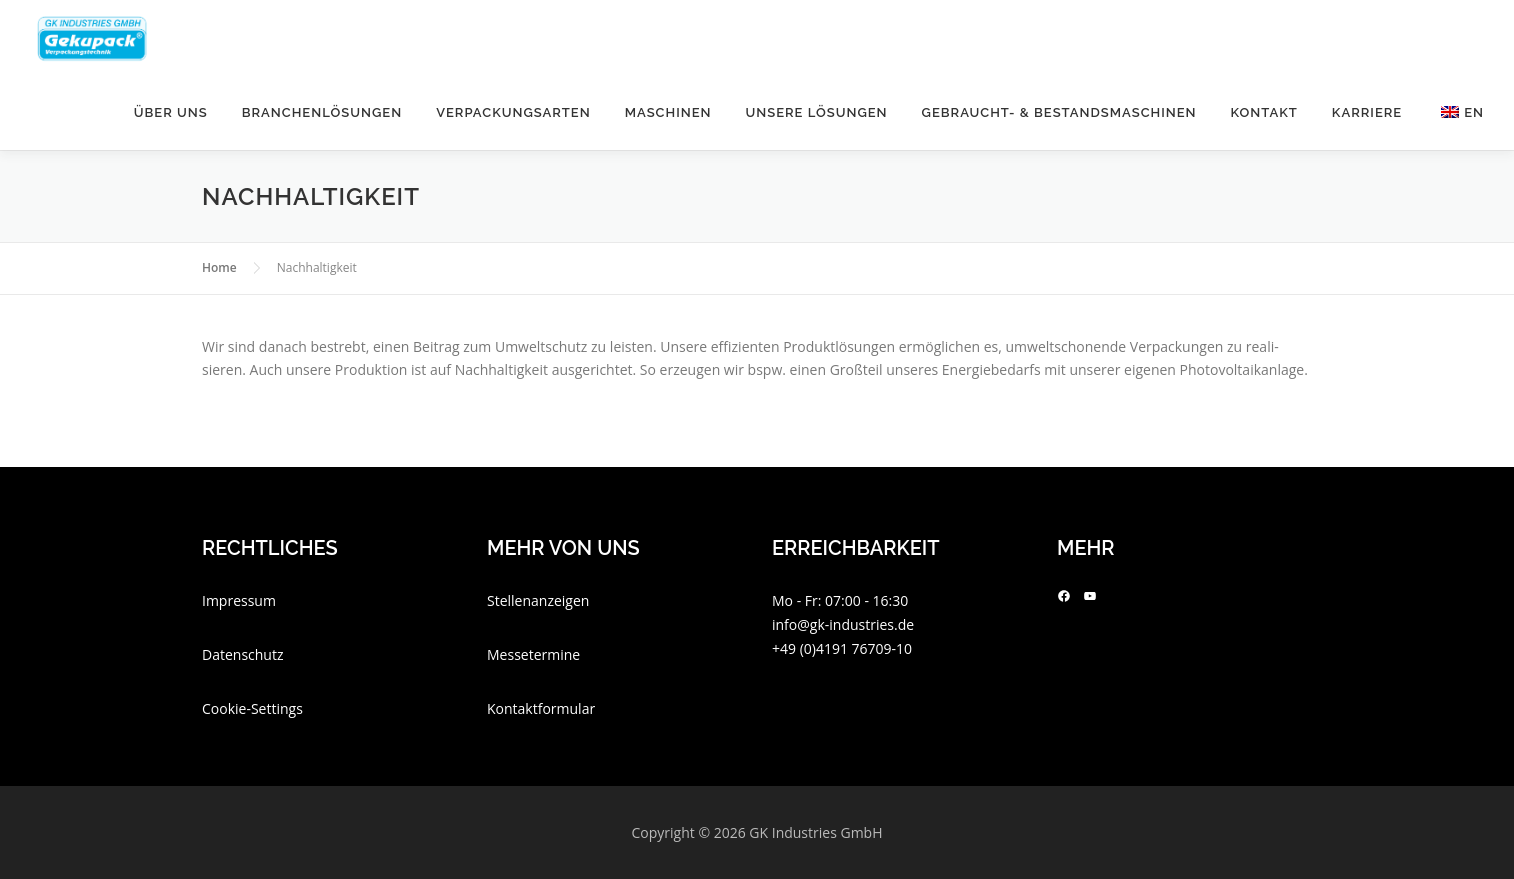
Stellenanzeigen (538, 600)
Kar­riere (1367, 112)
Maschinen (668, 112)
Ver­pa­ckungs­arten (513, 112)
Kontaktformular (541, 708)
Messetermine (533, 654)
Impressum (239, 600)
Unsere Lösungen (816, 112)
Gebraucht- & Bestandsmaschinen (1059, 112)
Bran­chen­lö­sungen (322, 112)
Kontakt (1264, 112)
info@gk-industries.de (843, 624)
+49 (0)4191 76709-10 (842, 648)
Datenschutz (242, 654)
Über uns (171, 112)
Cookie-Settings (252, 708)
